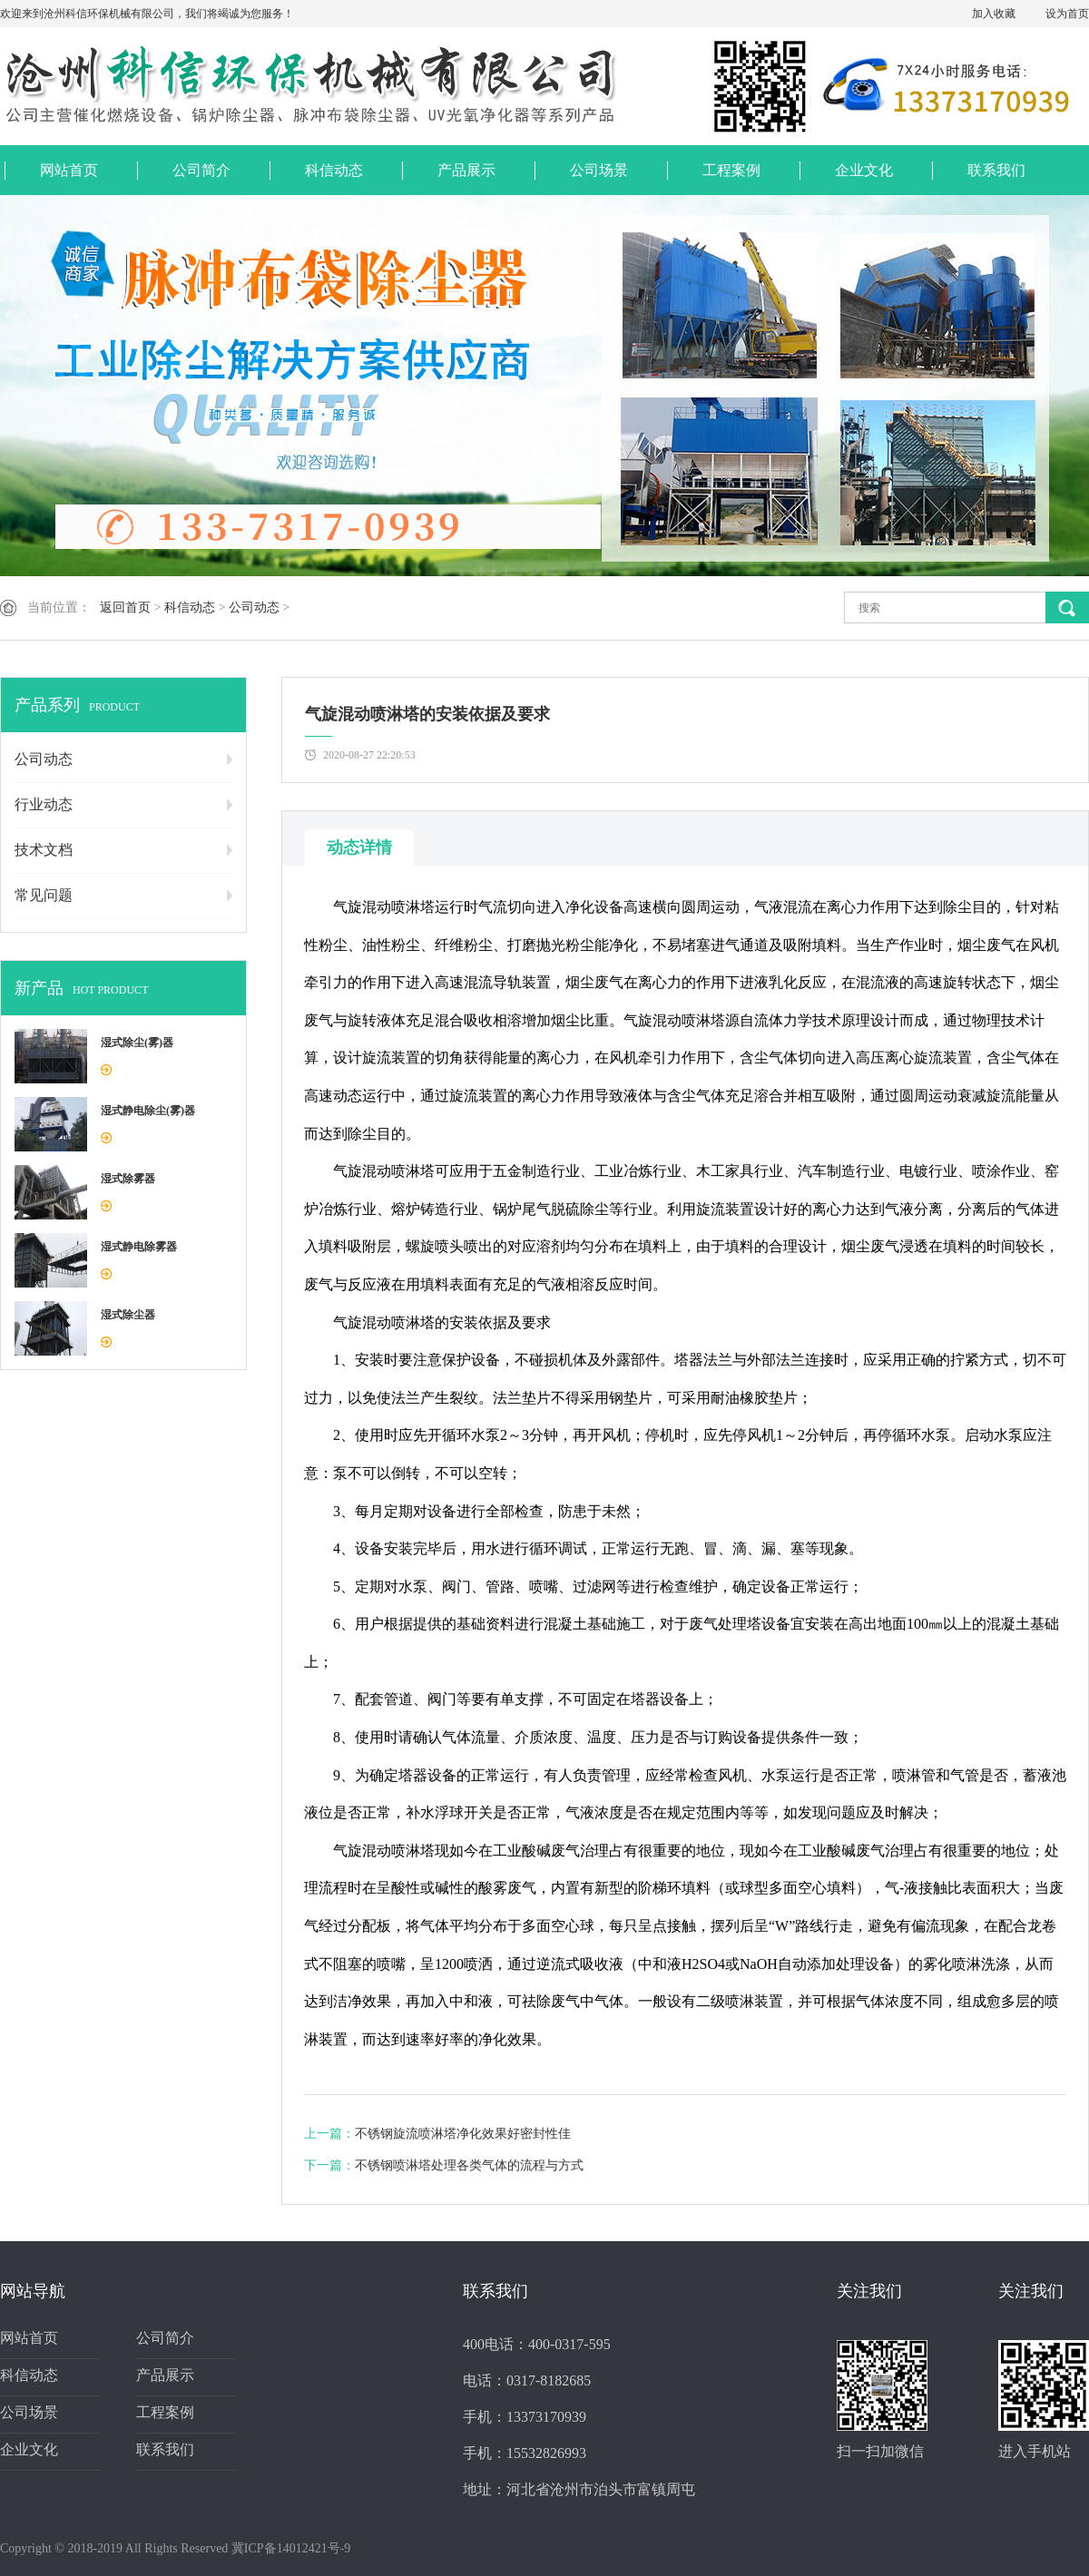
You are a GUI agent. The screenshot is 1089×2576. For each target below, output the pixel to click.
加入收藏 (993, 13)
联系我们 (996, 170)
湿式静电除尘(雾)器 (148, 1110)
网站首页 (69, 170)
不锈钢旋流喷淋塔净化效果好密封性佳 (463, 2133)
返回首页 (125, 607)
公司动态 (254, 607)
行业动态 (44, 804)
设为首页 (1067, 13)
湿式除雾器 (128, 1178)
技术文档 (44, 849)
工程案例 (731, 170)
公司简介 (201, 170)
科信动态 (334, 170)
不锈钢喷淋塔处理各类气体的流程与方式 (469, 2165)
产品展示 (466, 170)
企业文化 (864, 170)
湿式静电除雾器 (139, 1246)
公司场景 (599, 170)
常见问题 (44, 895)
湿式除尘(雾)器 (137, 1042)
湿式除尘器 (128, 1314)
